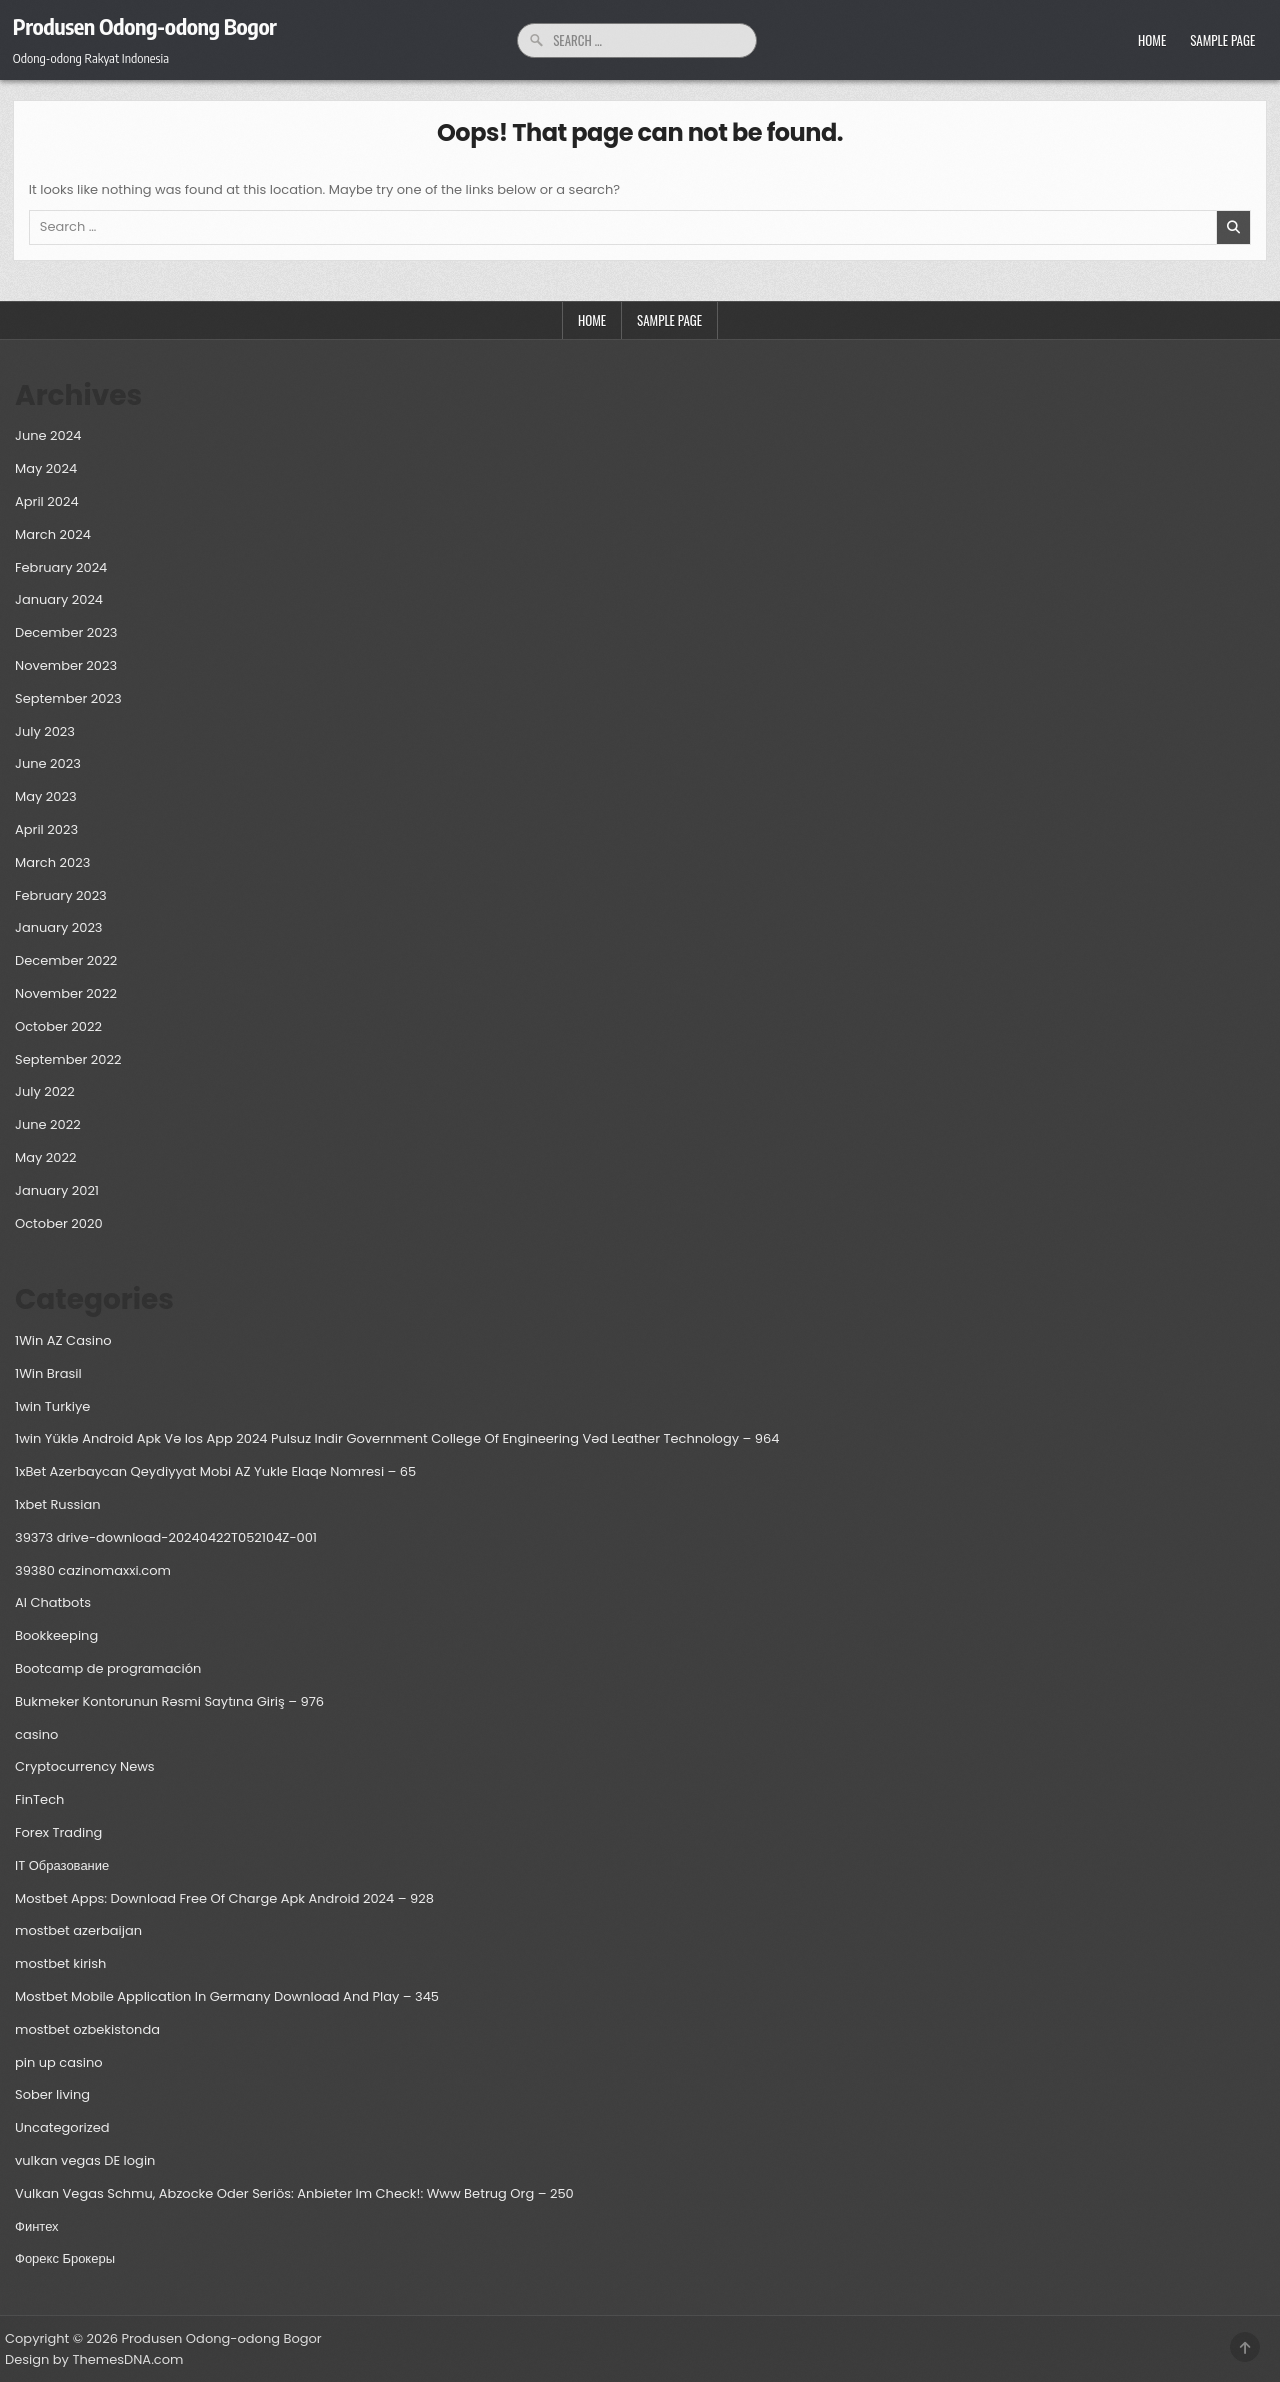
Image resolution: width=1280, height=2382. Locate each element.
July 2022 (45, 1091)
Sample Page (1222, 40)
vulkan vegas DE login (85, 2160)
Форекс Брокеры (65, 2258)
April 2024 (47, 501)
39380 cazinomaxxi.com (93, 1570)
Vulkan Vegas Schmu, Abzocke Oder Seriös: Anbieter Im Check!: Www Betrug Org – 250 (294, 2193)
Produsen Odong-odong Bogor (145, 26)
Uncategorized (62, 2127)
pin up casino (59, 2062)
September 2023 (68, 698)
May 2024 (46, 468)
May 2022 (45, 1157)
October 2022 (58, 1026)
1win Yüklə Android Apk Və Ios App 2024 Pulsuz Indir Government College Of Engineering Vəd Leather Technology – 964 (397, 1438)
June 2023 (48, 763)
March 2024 (53, 534)
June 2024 (48, 435)
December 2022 (66, 960)
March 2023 (52, 862)
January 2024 (59, 599)
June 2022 (48, 1124)
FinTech (39, 1799)
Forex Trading (58, 1832)
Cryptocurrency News (85, 1766)
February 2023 (61, 895)
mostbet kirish (60, 1963)
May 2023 (46, 796)
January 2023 (59, 927)
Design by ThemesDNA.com (94, 2359)
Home (1152, 40)
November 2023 (66, 665)
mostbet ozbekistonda (87, 2029)
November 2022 (66, 993)
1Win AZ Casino (63, 1340)
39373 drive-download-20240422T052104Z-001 (166, 1537)
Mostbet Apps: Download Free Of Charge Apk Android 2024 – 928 (224, 1898)
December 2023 (66, 632)
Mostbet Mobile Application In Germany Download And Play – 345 (227, 1996)
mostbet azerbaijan (78, 1930)
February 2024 (61, 567)
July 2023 (45, 731)
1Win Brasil (48, 1373)
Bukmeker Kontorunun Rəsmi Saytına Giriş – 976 (169, 1701)
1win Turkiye (52, 1406)
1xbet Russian (58, 1504)
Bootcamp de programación (108, 1668)
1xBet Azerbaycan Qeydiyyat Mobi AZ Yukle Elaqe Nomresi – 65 (215, 1471)
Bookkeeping (56, 1635)
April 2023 (46, 829)
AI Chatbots (53, 1602)
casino (36, 1734)
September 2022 (68, 1059)
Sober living (52, 2094)
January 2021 (57, 1190)
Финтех (37, 2226)
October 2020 (59, 1223)
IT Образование (62, 1865)
